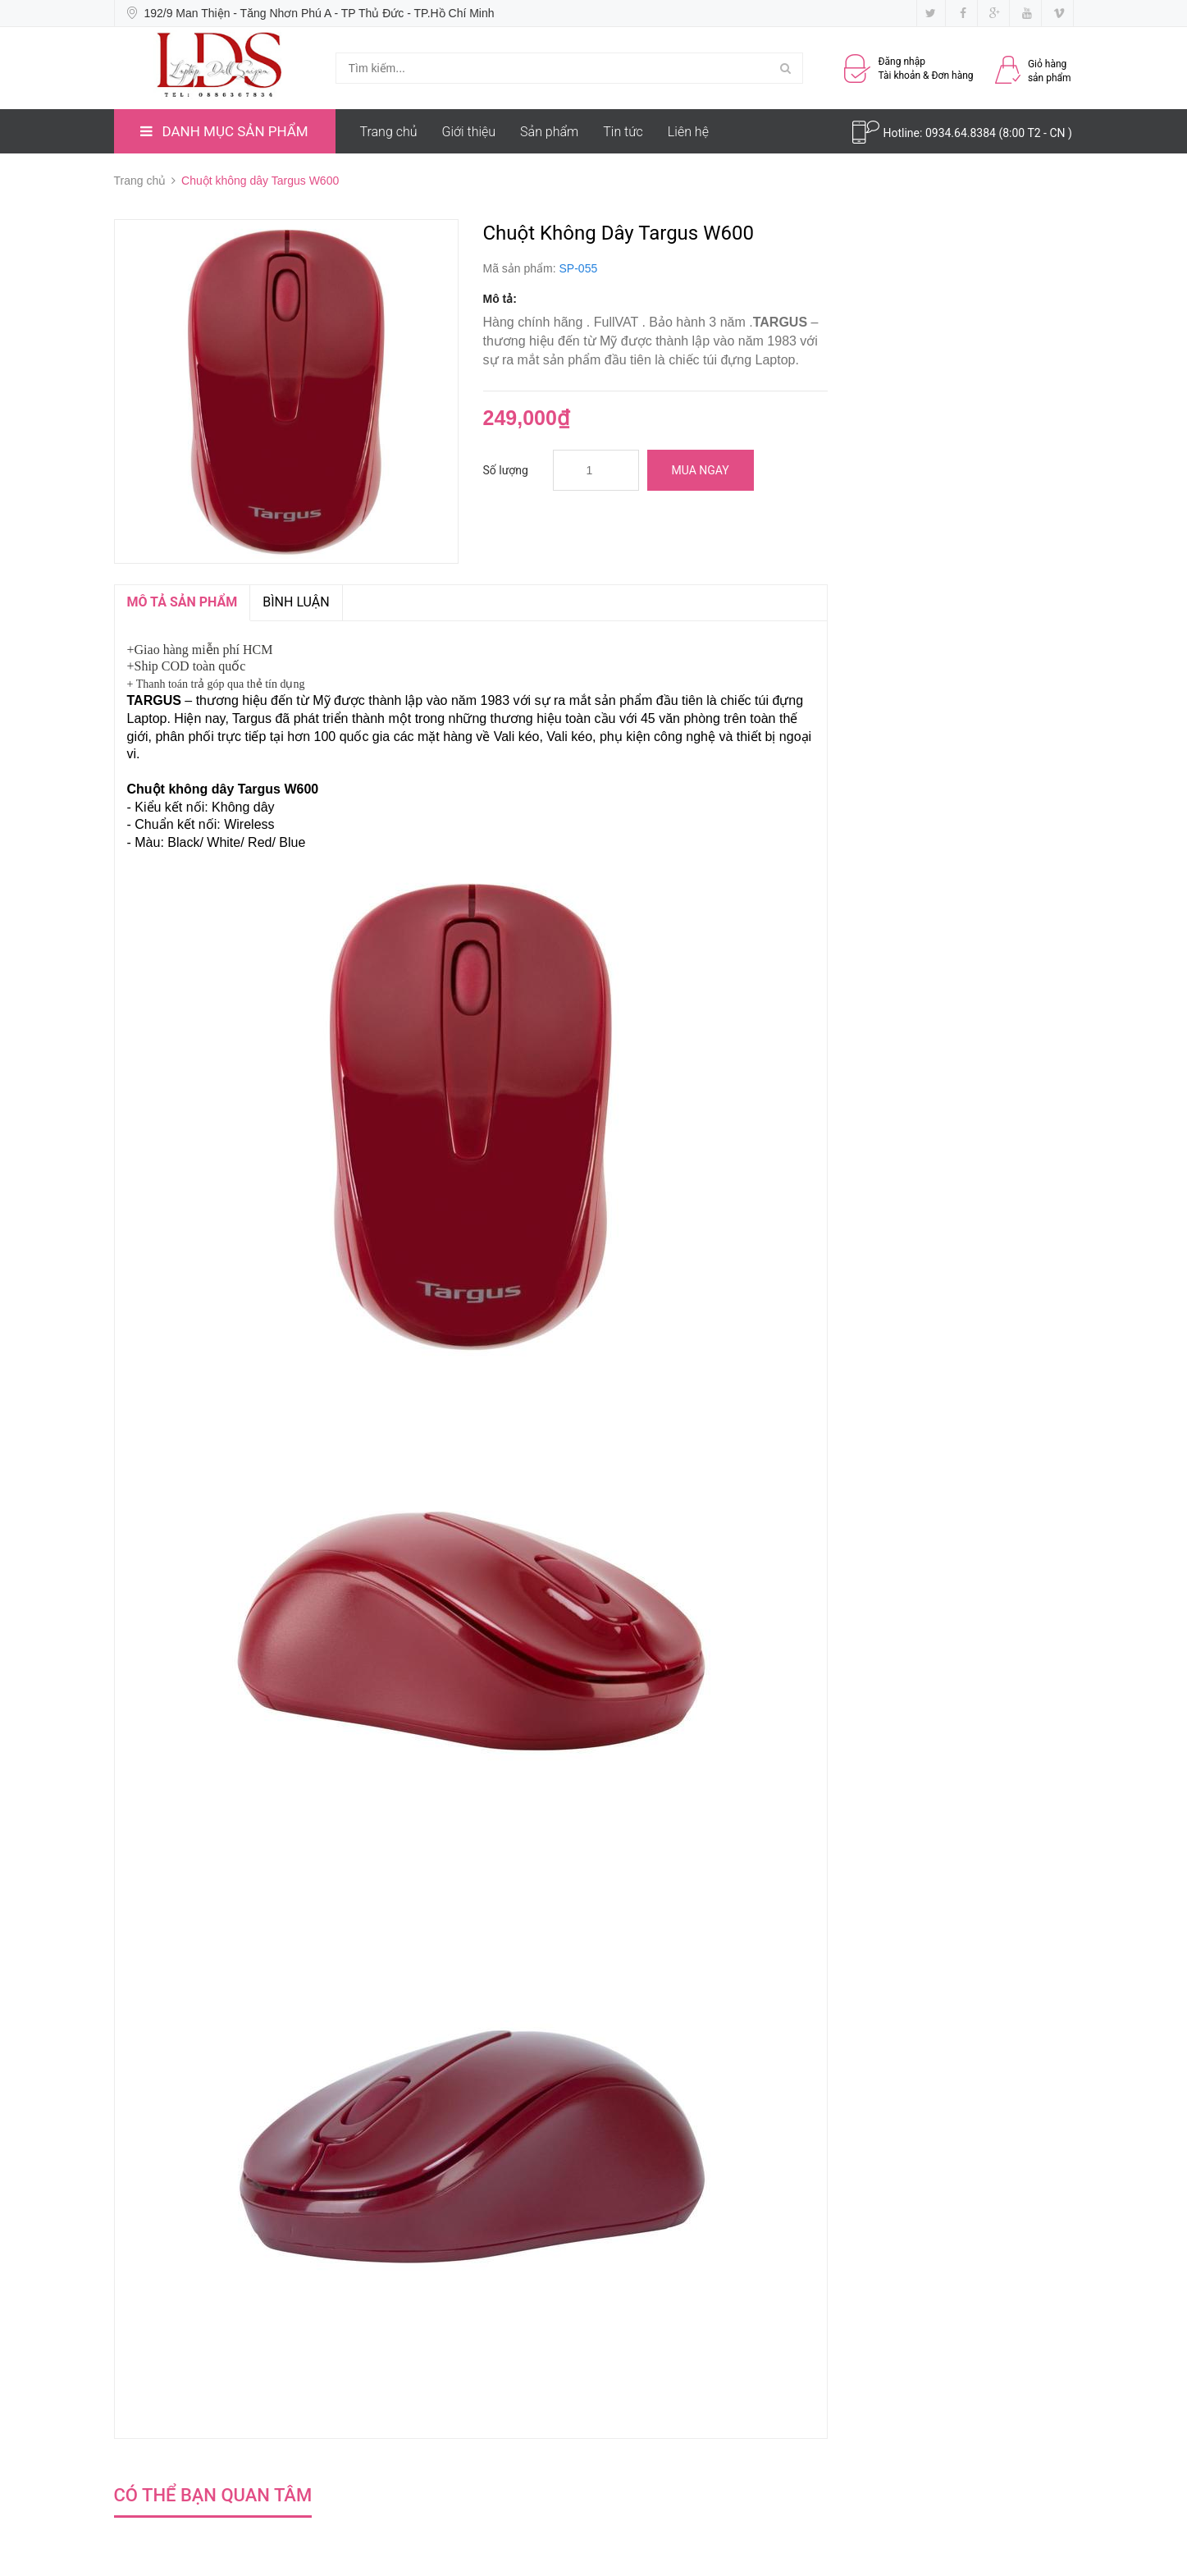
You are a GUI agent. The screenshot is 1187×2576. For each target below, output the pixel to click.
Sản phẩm (549, 132)
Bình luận (296, 602)
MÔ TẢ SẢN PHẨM (182, 602)
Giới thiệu (469, 132)
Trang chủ (389, 132)
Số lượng (505, 470)
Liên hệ (688, 132)
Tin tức (623, 132)
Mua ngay (700, 470)
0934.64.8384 (962, 133)
